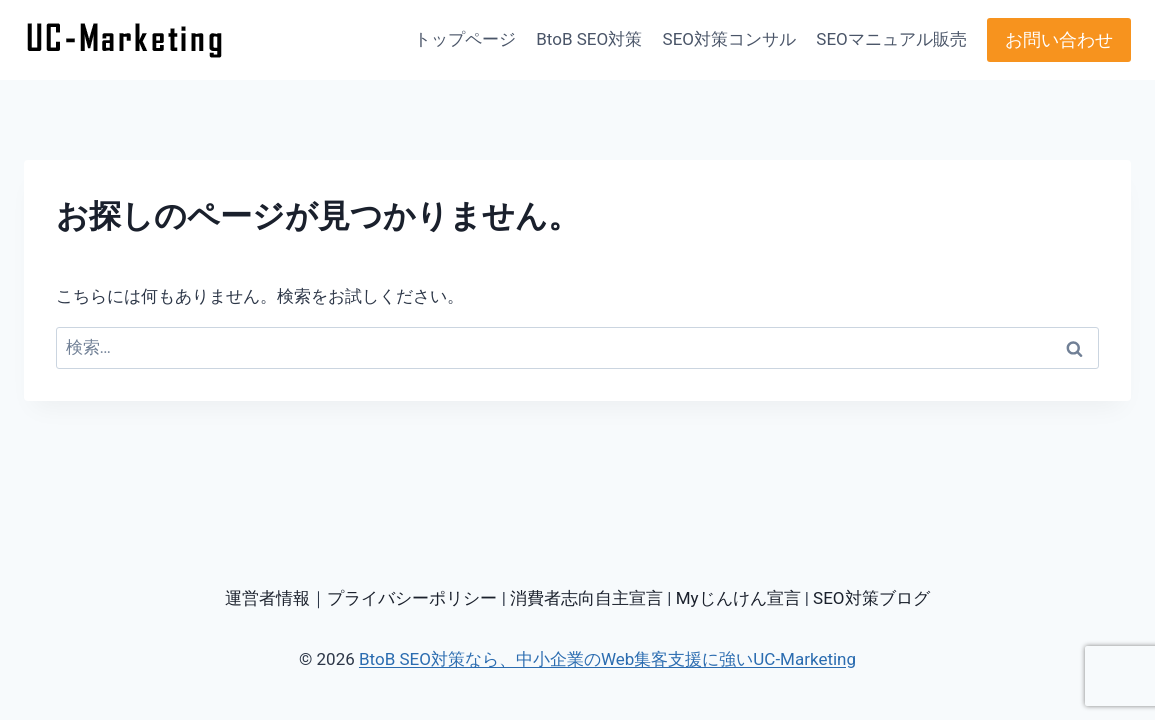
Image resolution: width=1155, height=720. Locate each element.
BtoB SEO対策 (589, 39)
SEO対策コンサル (729, 39)
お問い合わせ (1059, 39)
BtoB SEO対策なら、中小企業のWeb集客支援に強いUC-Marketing (607, 659)
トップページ (465, 39)
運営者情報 (267, 598)
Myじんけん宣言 (738, 598)
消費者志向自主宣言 (586, 598)
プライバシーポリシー (412, 598)
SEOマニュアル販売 (891, 39)
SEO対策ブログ (871, 598)
